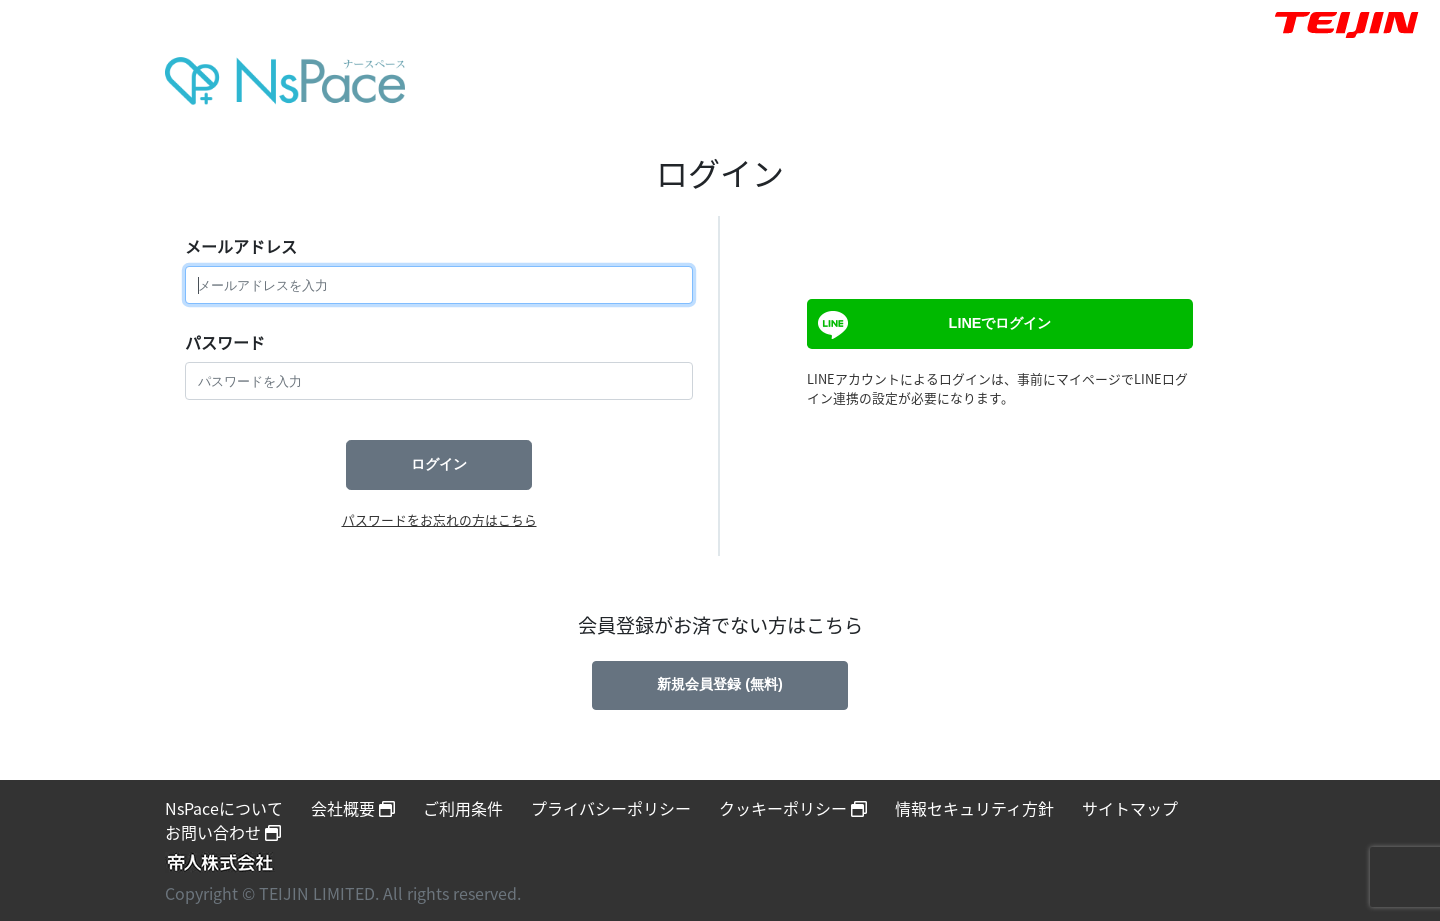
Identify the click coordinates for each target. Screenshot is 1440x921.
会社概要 (353, 808)
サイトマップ (1130, 808)
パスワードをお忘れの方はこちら (439, 519)
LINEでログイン (932, 325)
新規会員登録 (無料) (720, 684)
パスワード (225, 342)
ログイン (439, 464)
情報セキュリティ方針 (974, 808)
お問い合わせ (223, 832)
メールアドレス (241, 246)
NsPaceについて (224, 808)
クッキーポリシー (793, 808)
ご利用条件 (463, 808)
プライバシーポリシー (611, 808)
